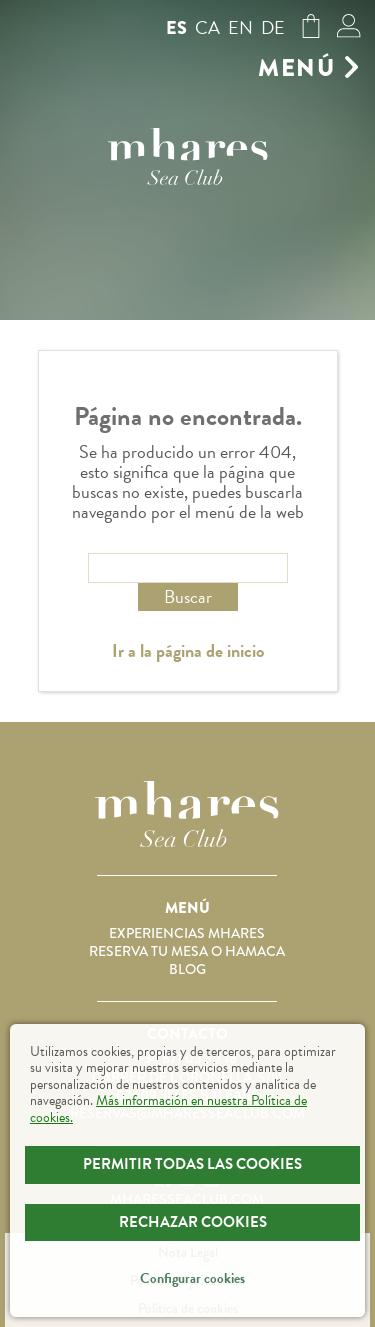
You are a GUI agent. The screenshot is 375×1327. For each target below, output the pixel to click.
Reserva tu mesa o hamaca (187, 951)
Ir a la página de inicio (188, 651)
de (273, 27)
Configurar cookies (192, 1278)
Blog (187, 969)
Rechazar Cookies (193, 1222)
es (176, 28)
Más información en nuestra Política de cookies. (168, 1109)
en (240, 27)
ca (207, 27)
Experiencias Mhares (187, 933)
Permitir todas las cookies (192, 1164)
